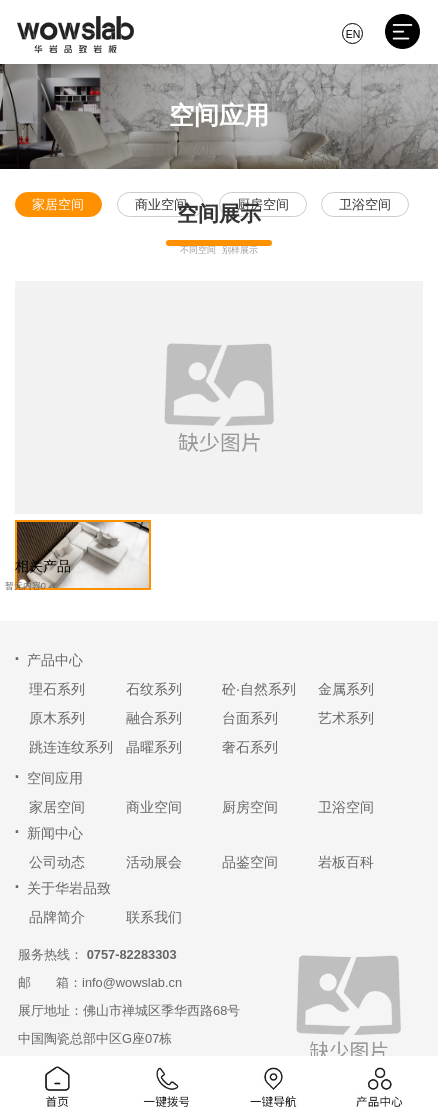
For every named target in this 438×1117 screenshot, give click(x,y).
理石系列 (57, 689)
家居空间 (57, 807)
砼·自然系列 (259, 689)
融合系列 (154, 718)
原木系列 (57, 718)
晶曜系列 (154, 747)
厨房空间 (250, 807)
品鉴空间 (250, 862)
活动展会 (154, 862)
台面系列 (250, 718)
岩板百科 (346, 862)
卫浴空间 (346, 807)
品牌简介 (57, 917)
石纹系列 (154, 689)
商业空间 (154, 807)
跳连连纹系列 (71, 747)
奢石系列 (250, 747)
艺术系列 (346, 718)
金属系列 (346, 689)
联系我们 (154, 917)
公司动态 (57, 862)
